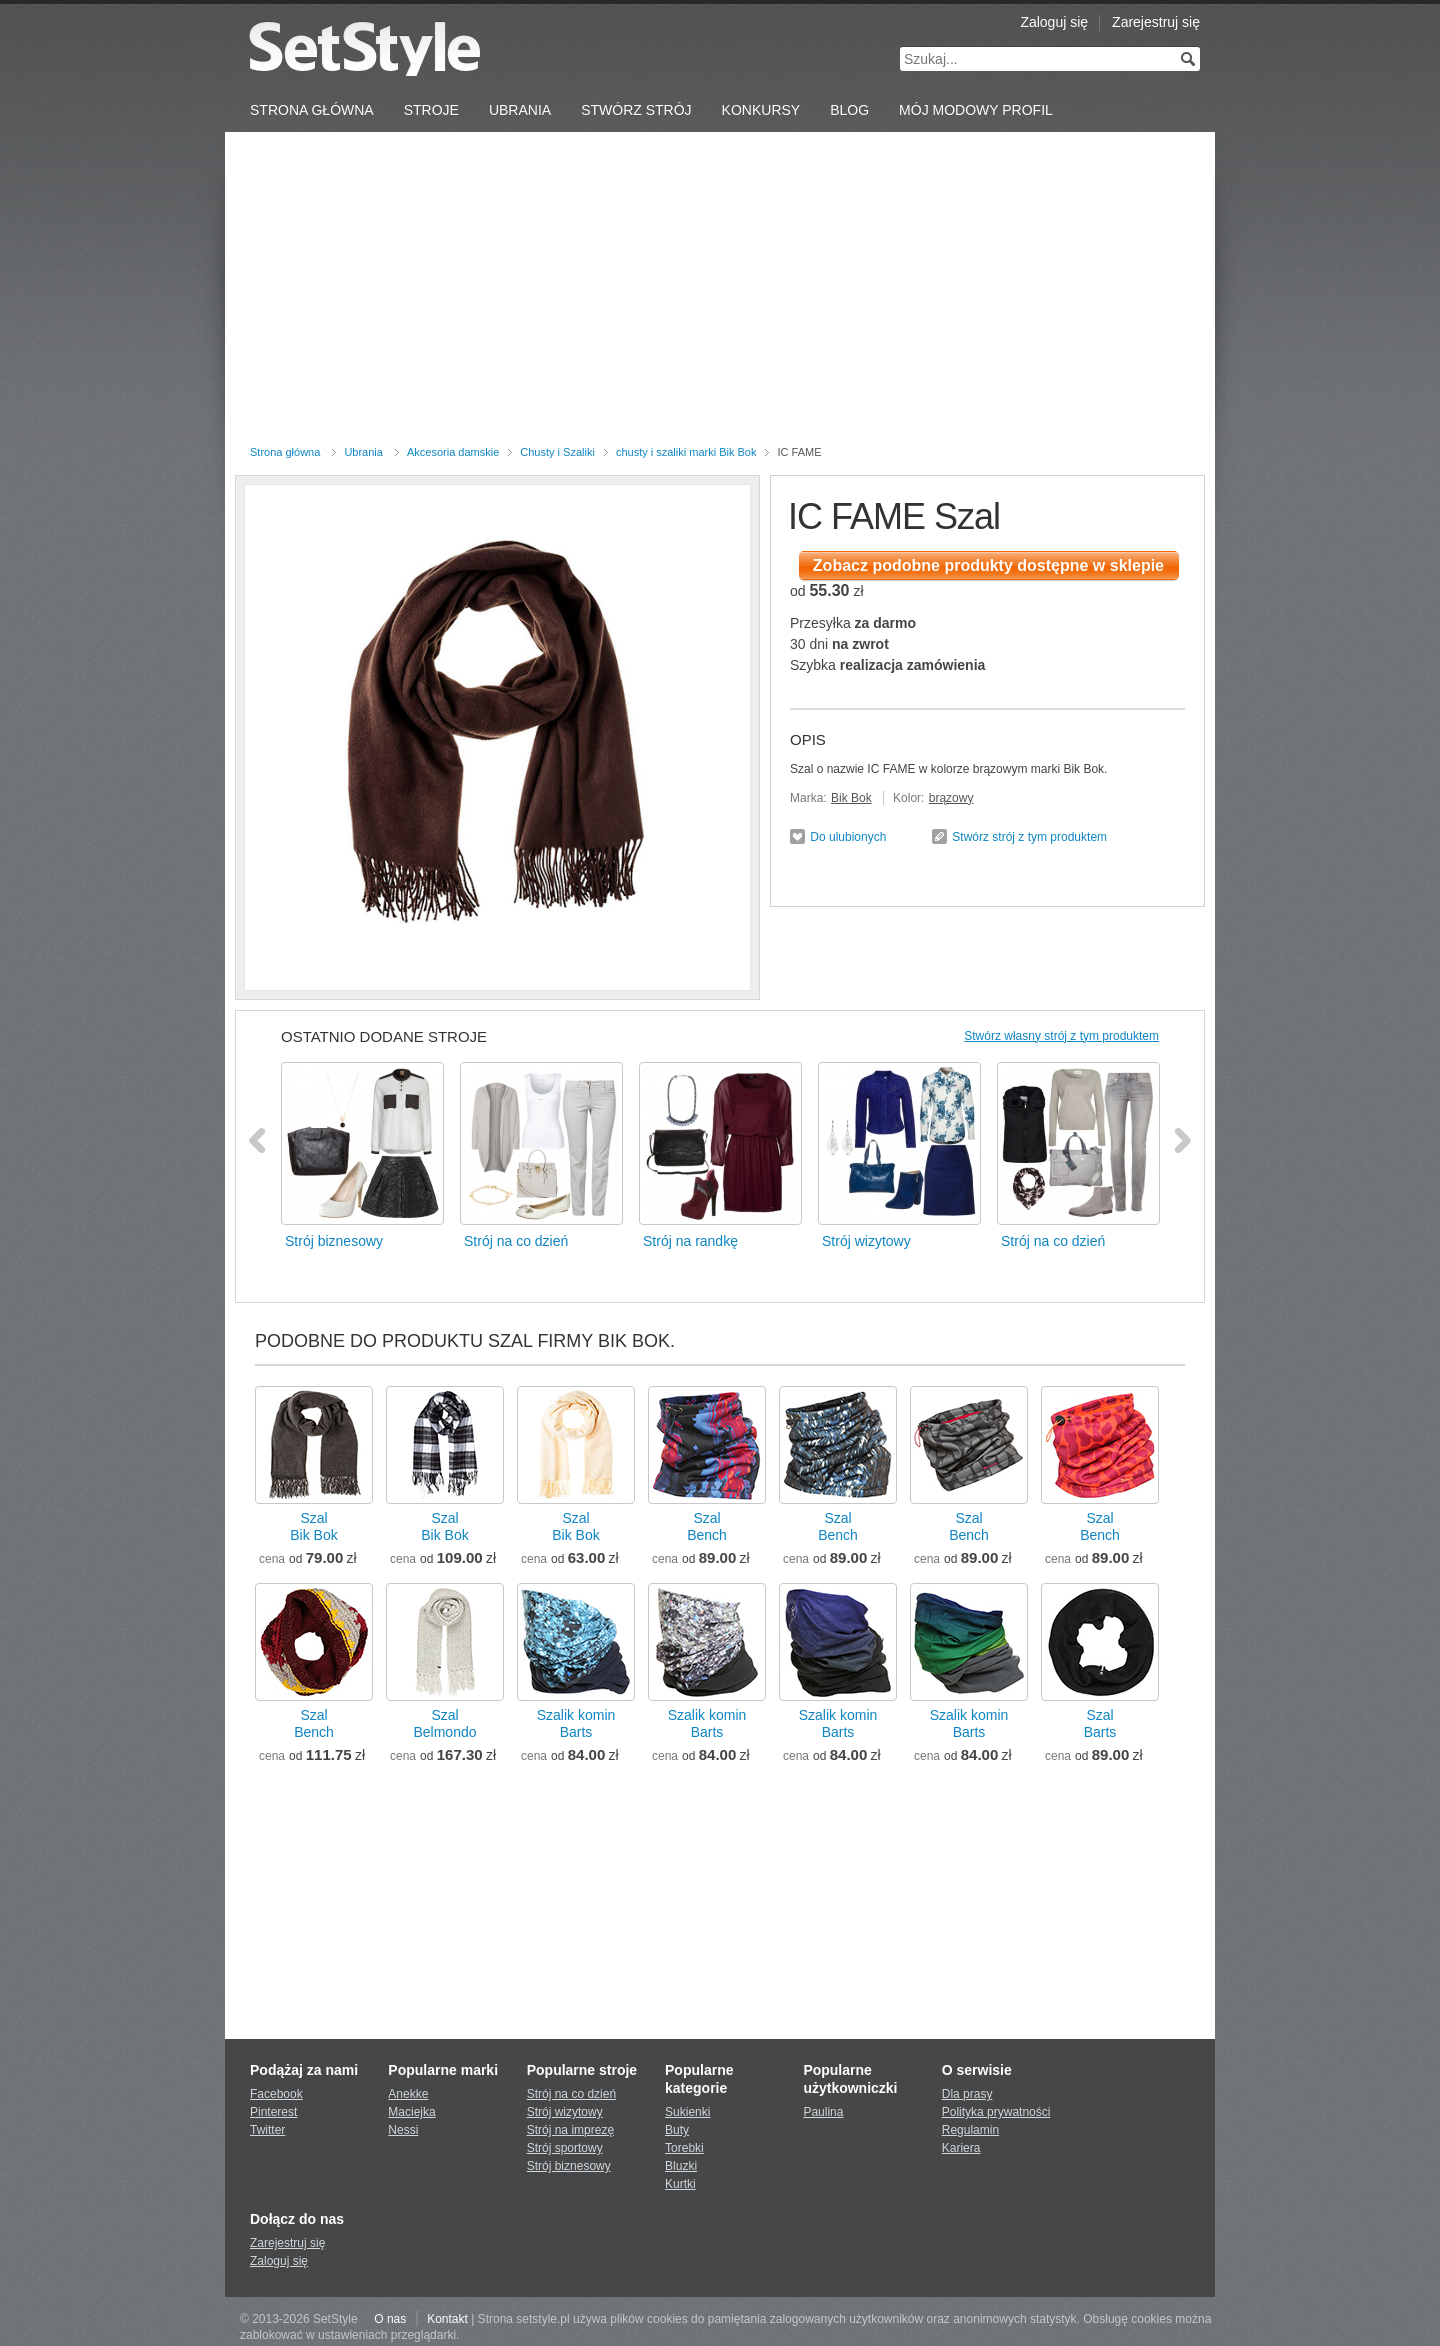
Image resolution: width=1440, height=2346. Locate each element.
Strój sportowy (565, 2148)
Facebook (276, 2094)
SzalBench (707, 1526)
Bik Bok (851, 798)
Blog (849, 110)
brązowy (951, 798)
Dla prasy (967, 2094)
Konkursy (761, 110)
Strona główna (285, 452)
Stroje (431, 110)
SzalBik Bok (313, 1526)
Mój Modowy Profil (976, 110)
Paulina (823, 2112)
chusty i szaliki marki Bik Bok (686, 452)
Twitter (267, 2130)
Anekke (408, 2094)
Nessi (403, 2130)
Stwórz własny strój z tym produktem (1061, 1036)
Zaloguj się (1054, 22)
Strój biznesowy (569, 2166)
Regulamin (970, 2130)
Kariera (961, 2148)
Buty (677, 2130)
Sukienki (687, 2112)
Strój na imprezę (570, 2130)
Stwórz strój (636, 110)
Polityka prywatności (996, 2112)
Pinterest (273, 2112)
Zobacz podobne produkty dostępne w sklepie (988, 565)
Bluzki (681, 2166)
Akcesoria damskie (453, 452)
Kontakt (447, 2319)
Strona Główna (312, 110)
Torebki (684, 2148)
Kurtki (680, 2184)
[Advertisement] (720, 292)
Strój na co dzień (571, 2094)
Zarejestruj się (1156, 22)
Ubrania (520, 110)
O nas (390, 2319)
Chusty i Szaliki (557, 452)
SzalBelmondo (444, 1723)
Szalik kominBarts (576, 1723)
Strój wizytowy (565, 2112)
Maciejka (411, 2112)
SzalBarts (1100, 1723)
